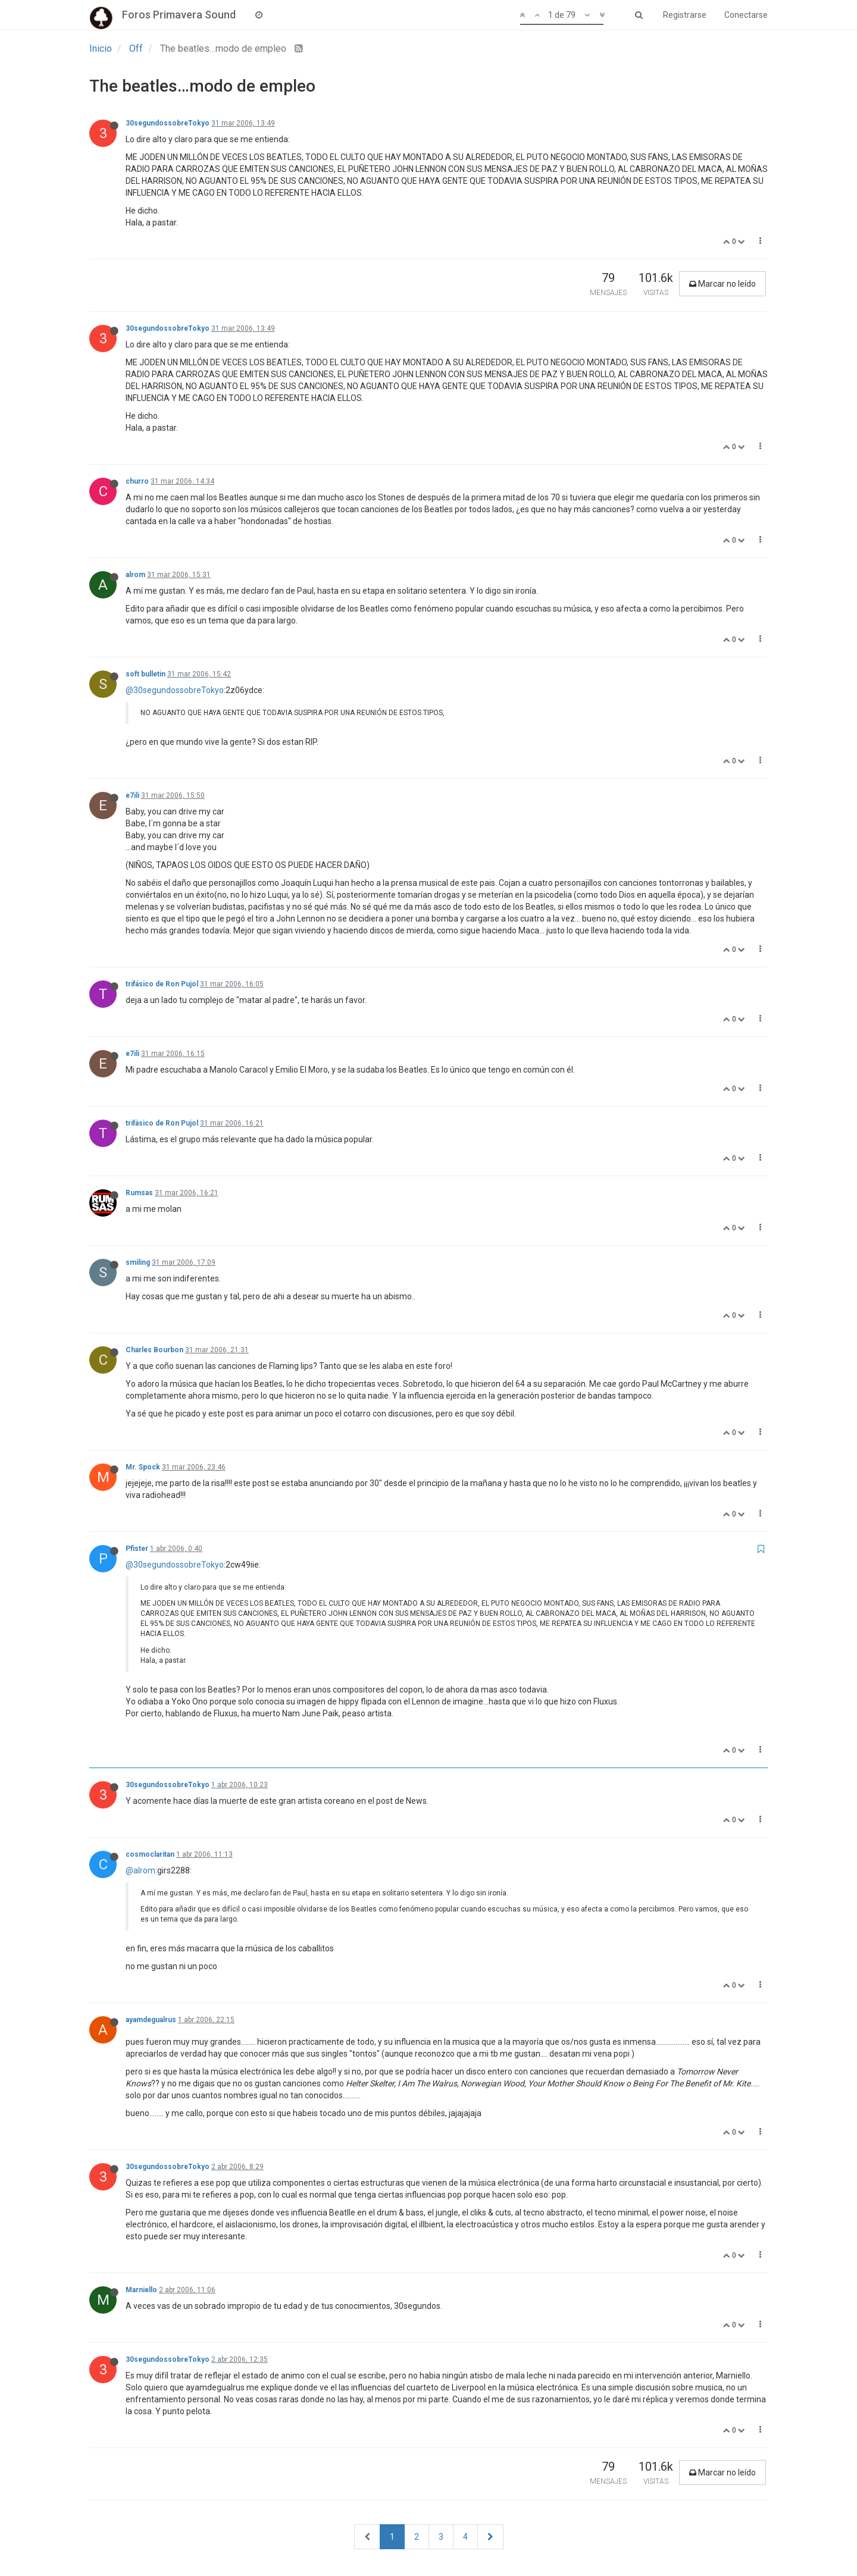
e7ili (132, 795)
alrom (135, 575)
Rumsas (139, 1193)
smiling (138, 1262)
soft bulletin (145, 674)
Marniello (141, 2290)
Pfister (137, 1548)
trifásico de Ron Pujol (162, 984)
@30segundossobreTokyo (175, 690)
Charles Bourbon (154, 1350)
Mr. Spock (143, 1467)
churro (137, 481)
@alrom (140, 1870)
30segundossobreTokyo (167, 123)
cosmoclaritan (150, 1854)
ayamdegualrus (151, 2020)
